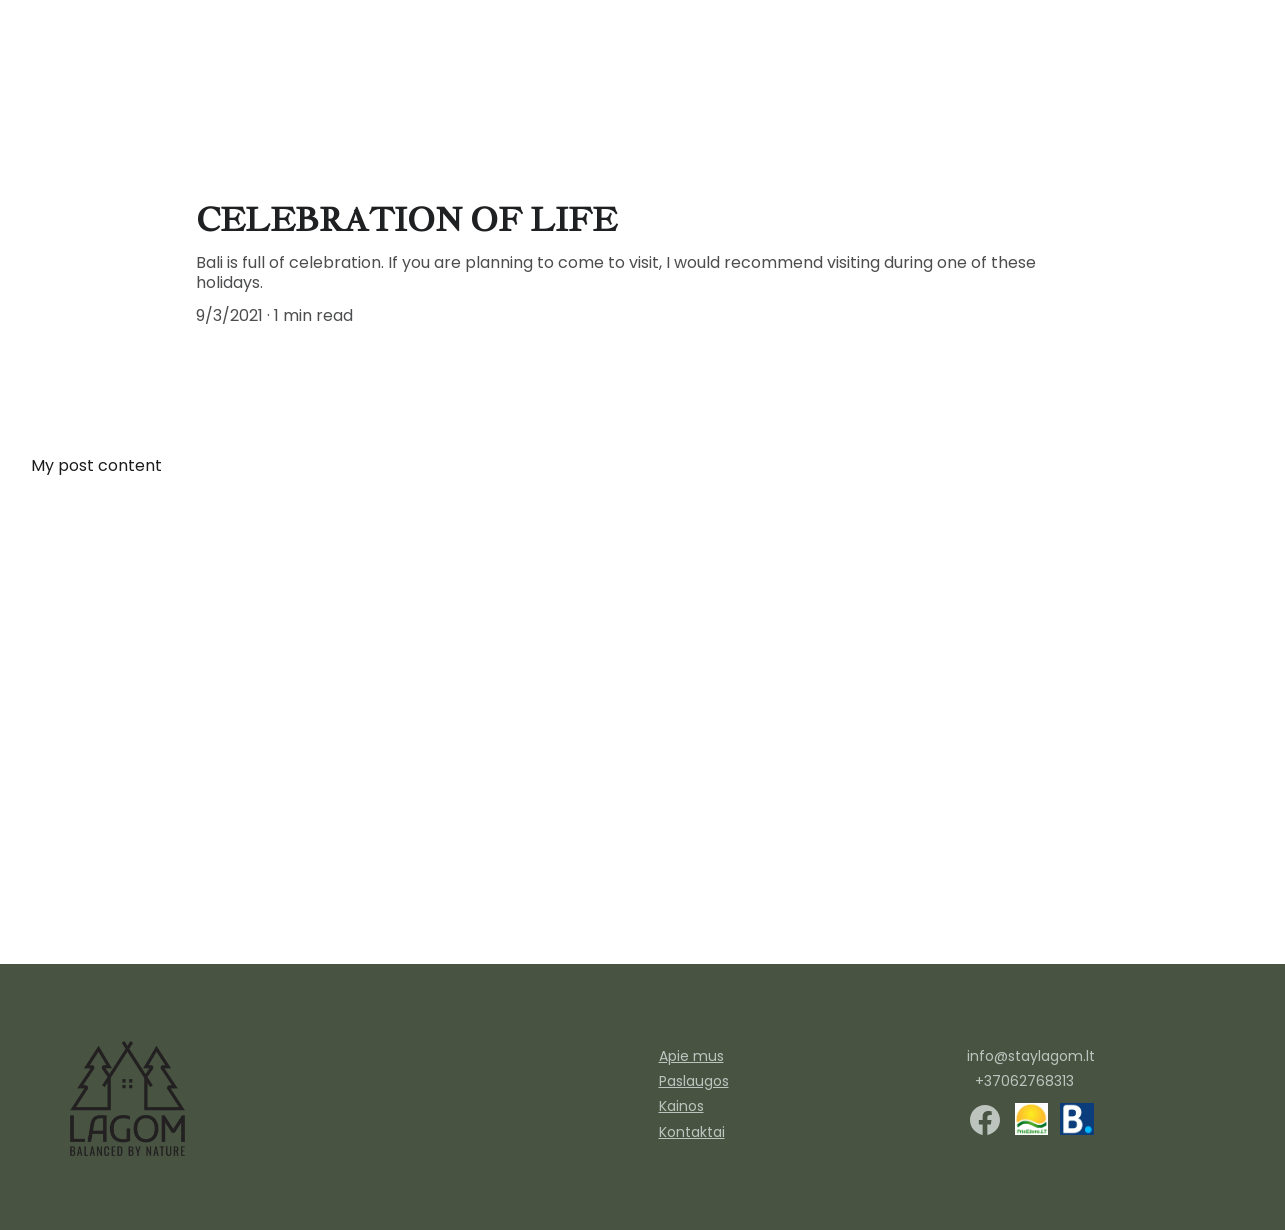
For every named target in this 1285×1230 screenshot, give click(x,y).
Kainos (681, 1106)
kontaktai (1102, 76)
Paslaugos (957, 76)
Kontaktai (692, 1132)
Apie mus (1202, 76)
